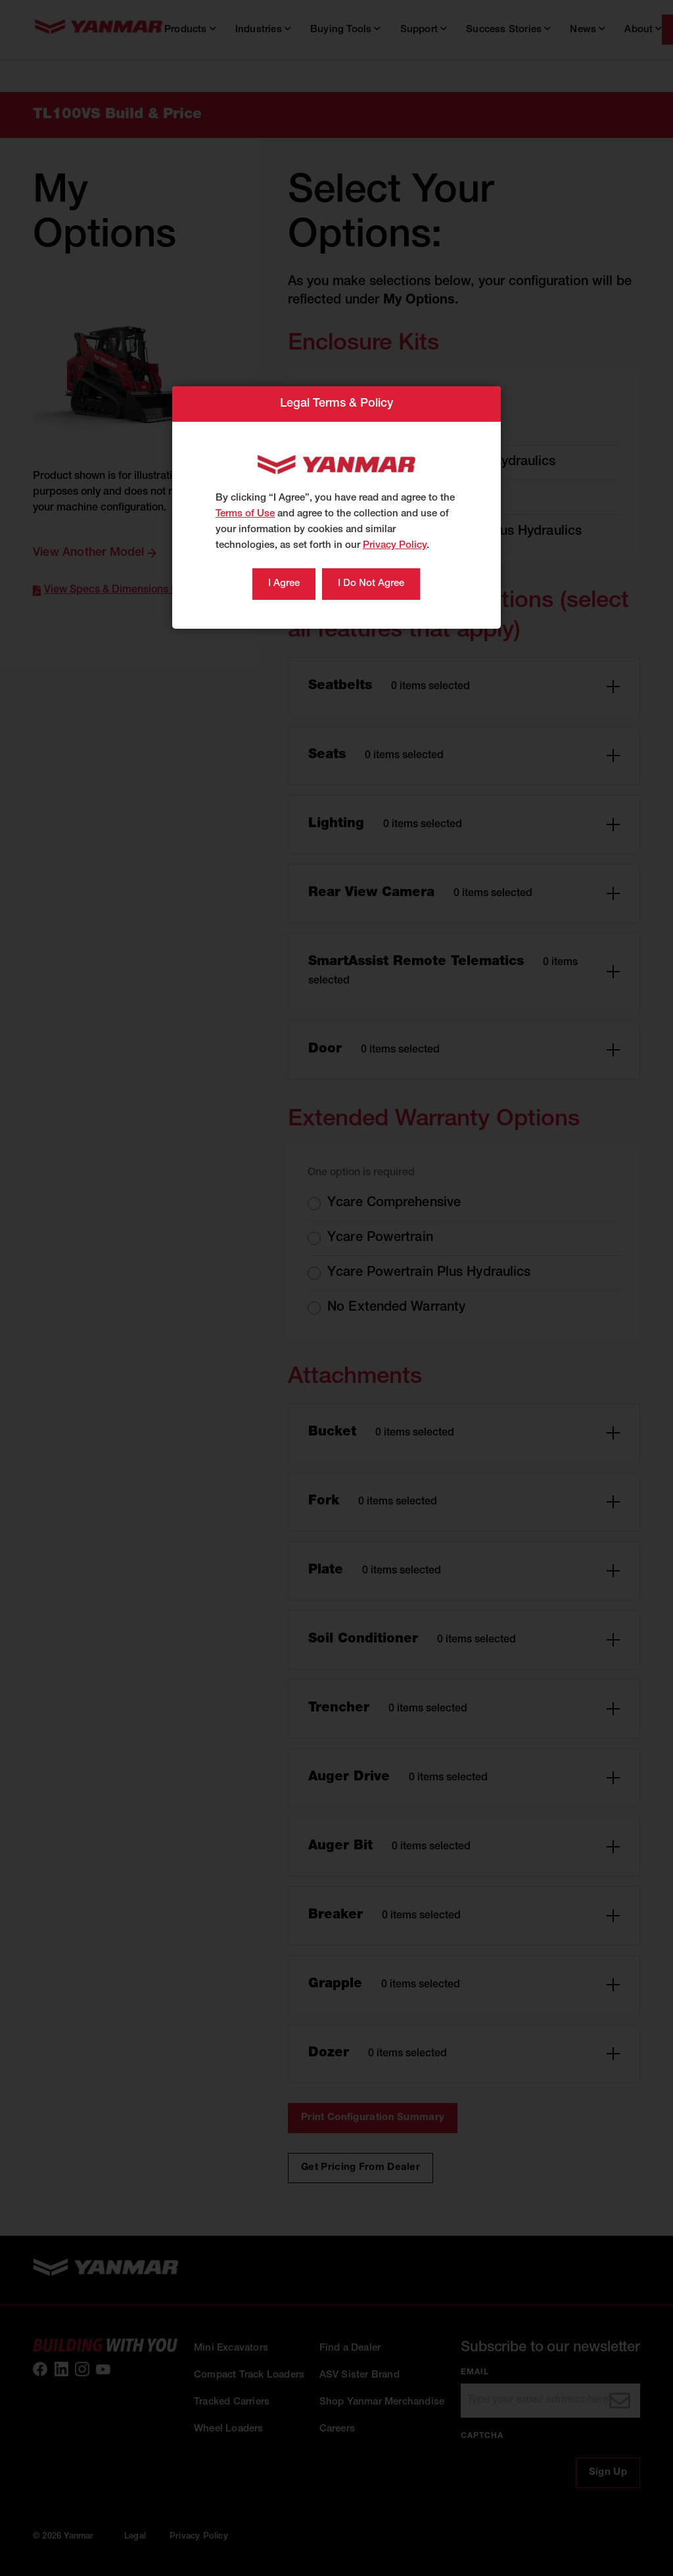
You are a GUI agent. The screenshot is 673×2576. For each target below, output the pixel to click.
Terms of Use (245, 514)
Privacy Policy (395, 546)
